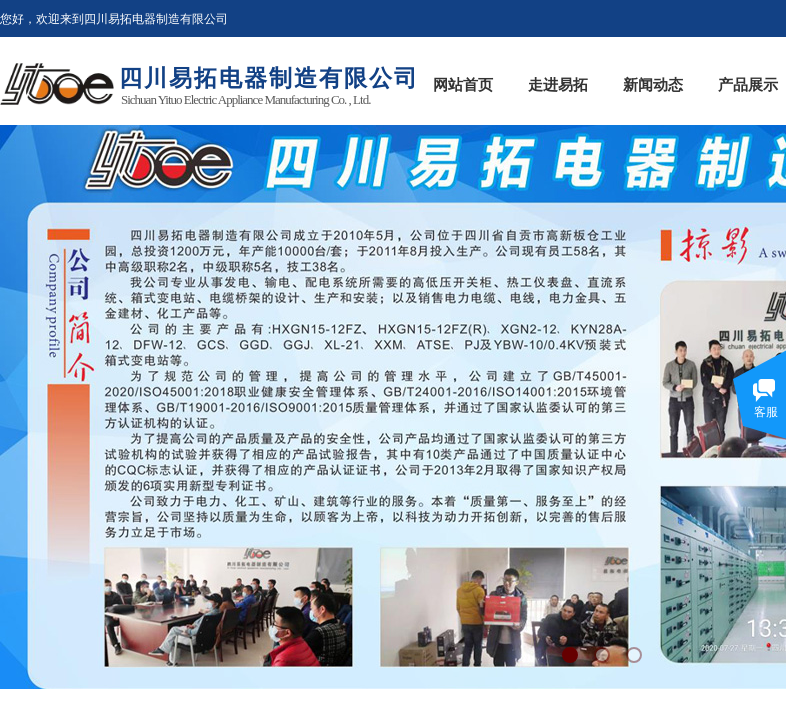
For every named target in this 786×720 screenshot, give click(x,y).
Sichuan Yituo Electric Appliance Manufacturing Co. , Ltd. (245, 99)
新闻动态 (653, 85)
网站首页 (463, 85)
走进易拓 (558, 85)
